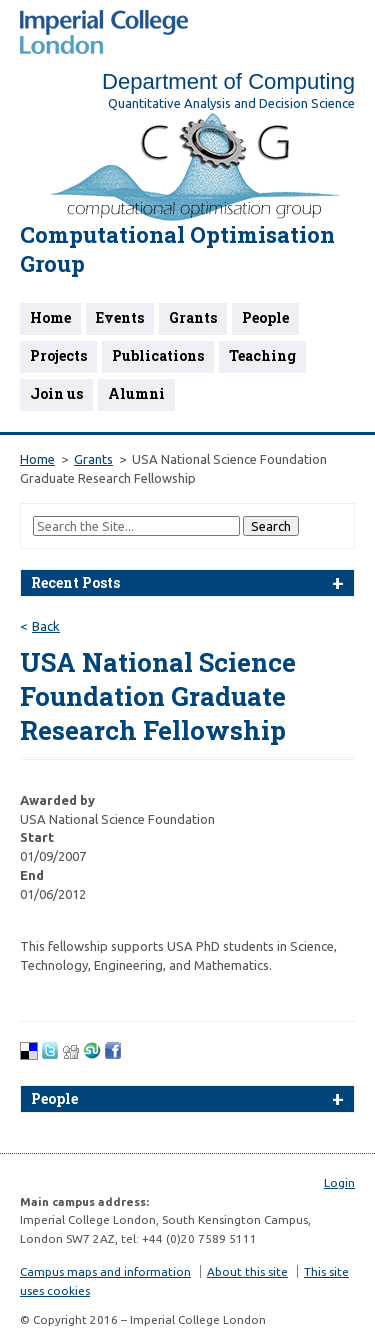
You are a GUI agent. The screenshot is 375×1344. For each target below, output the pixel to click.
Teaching (262, 355)
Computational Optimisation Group (177, 249)
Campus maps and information (105, 1271)
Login (339, 1182)
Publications (158, 355)
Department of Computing (228, 81)
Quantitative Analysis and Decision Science (231, 103)
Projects (58, 355)
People (265, 317)
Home (50, 317)
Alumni (136, 393)
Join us (56, 393)
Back (46, 626)
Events (120, 317)
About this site (247, 1271)
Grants (193, 317)
